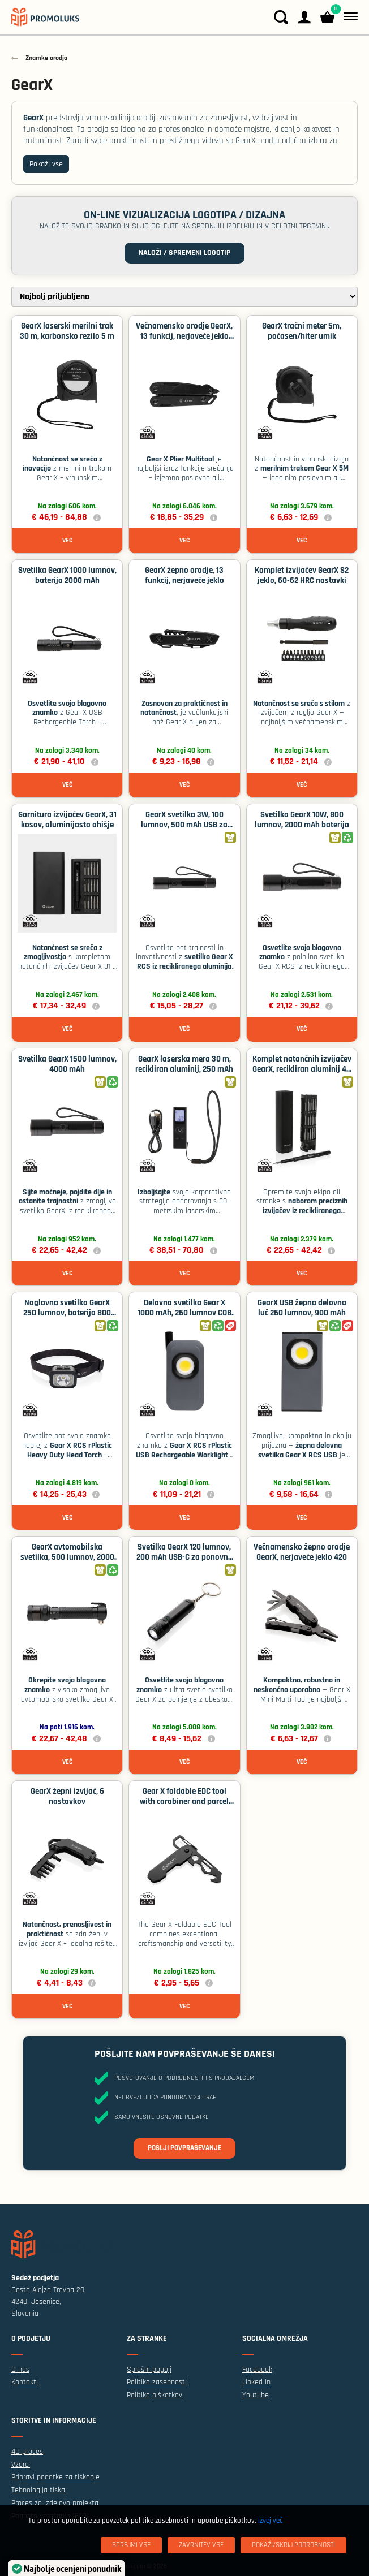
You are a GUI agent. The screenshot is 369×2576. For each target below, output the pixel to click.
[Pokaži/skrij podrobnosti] (293, 2545)
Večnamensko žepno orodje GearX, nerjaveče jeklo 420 (302, 1552)
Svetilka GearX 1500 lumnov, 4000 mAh (67, 1064)
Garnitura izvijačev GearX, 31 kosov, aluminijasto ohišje (67, 819)
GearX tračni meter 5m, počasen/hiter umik (301, 331)
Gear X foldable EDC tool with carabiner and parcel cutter (184, 1801)
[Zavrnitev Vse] (201, 2545)
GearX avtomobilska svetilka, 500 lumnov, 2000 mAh (67, 1557)
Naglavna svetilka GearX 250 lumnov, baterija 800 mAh (67, 1312)
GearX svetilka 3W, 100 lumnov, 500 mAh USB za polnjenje (184, 824)
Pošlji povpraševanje (184, 2147)
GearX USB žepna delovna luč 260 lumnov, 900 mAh (302, 1307)
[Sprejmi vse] (131, 2545)
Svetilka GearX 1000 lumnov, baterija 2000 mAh (67, 575)
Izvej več (270, 2520)
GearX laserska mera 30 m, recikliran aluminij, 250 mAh (184, 1064)
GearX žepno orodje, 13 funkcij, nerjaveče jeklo (184, 575)
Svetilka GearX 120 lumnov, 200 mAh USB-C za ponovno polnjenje (184, 1557)
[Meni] (348, 17)
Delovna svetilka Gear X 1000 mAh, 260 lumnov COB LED (184, 1312)
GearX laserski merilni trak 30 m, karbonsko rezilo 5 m (67, 331)
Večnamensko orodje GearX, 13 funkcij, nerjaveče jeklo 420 (184, 336)
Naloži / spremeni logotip (184, 253)
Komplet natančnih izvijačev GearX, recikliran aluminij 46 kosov (301, 1069)
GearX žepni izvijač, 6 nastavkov (67, 1796)
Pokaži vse (46, 164)
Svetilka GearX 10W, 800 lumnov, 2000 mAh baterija (302, 819)
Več (67, 540)
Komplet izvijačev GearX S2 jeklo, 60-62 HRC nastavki (302, 575)
